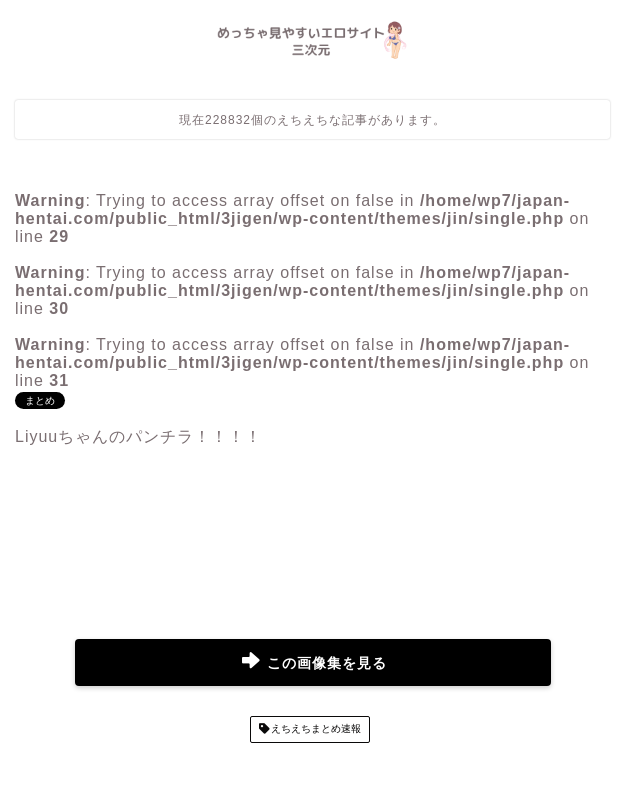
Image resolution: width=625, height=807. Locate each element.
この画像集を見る (314, 662)
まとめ (40, 400)
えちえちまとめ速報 (315, 729)
